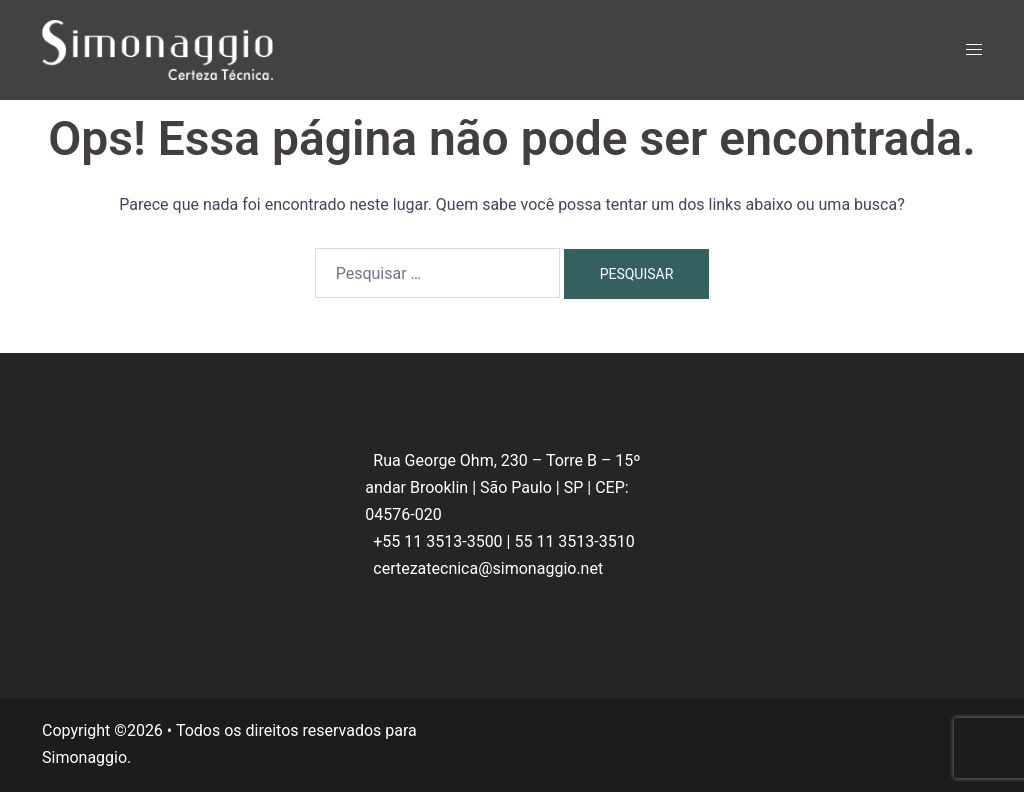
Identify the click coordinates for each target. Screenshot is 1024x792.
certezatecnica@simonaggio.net (488, 568)
